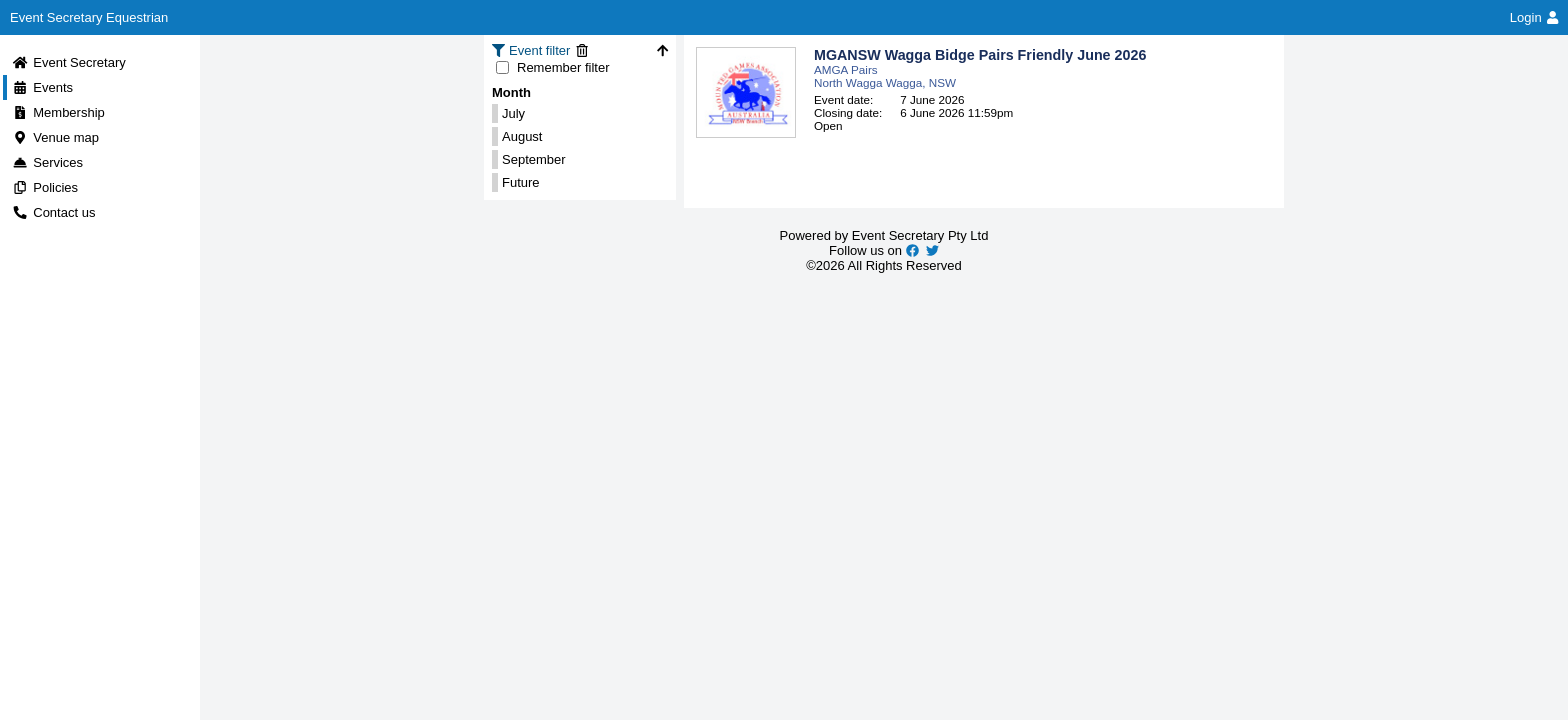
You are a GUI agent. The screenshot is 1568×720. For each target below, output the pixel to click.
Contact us (53, 212)
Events (42, 87)
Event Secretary (69, 62)
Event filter (541, 50)
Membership (58, 112)
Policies (45, 187)
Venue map (55, 137)
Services (47, 162)
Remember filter (552, 67)
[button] (984, 92)
